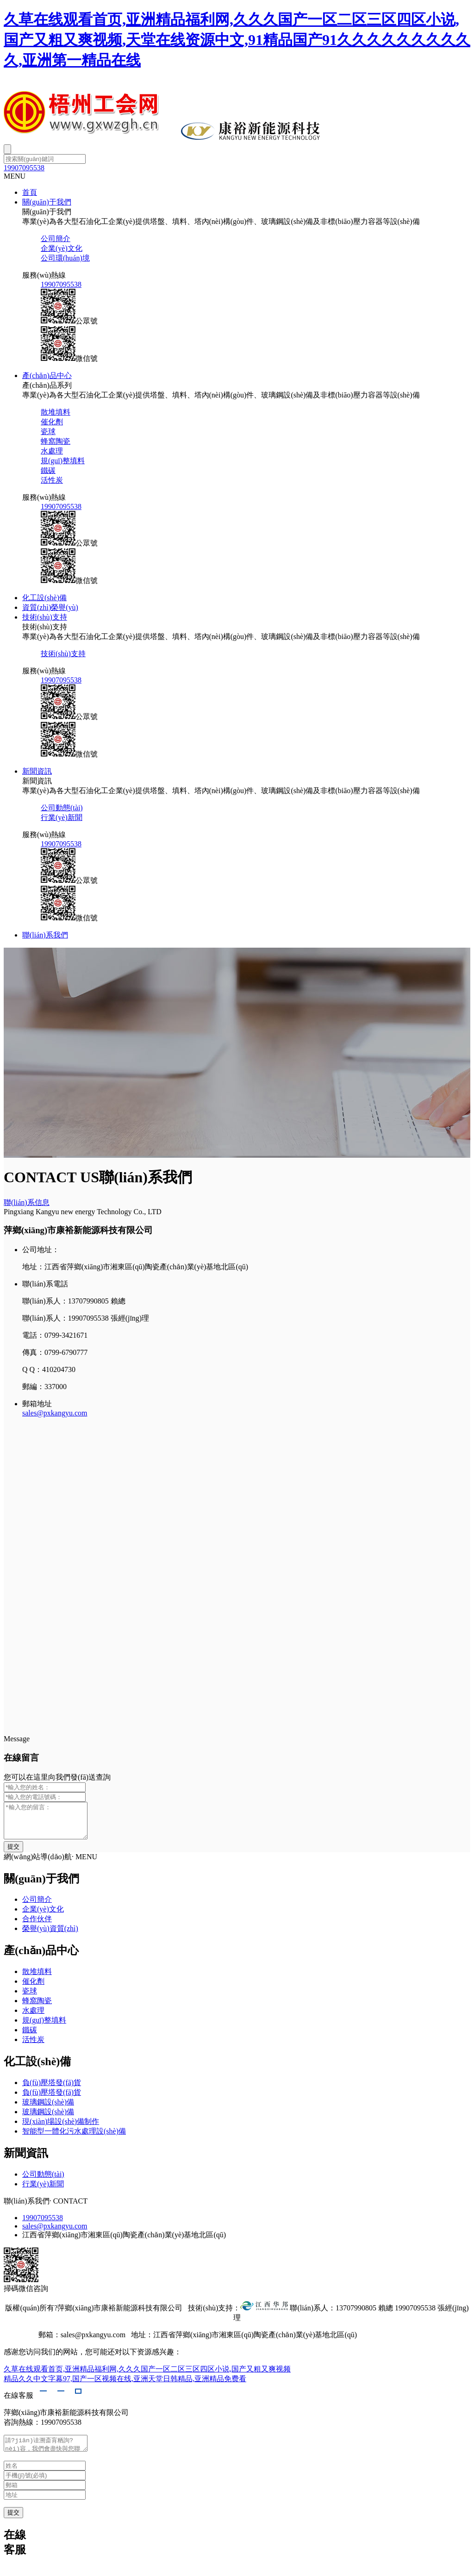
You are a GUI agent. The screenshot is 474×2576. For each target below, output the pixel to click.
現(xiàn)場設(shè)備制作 (60, 2128)
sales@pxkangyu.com (54, 1413)
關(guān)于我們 (46, 202)
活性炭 (52, 480)
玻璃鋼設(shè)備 (48, 2109)
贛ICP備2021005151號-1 (397, 2342)
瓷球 (48, 431)
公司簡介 (55, 238)
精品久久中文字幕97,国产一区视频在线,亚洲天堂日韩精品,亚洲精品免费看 (125, 2386)
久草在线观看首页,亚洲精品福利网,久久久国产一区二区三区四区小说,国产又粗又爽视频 (147, 2376)
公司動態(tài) (62, 808)
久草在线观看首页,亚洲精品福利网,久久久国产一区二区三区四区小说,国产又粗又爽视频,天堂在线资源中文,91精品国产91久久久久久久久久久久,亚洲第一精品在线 (237, 39)
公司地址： (40, 1250)
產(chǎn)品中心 (47, 375)
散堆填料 (55, 412)
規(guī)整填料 (63, 461)
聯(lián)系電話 (45, 1284)
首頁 (29, 192)
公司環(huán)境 (65, 258)
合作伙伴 (37, 1926)
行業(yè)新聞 (61, 817)
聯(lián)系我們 (45, 935)
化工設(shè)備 (44, 598)
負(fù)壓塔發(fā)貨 (51, 2089)
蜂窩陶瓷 (55, 441)
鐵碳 (48, 470)
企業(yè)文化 (61, 248)
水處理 (52, 451)
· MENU (84, 1864)
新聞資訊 (37, 771)
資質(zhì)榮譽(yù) (50, 607)
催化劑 (52, 422)
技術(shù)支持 (44, 617)
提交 (13, 2522)
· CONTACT (68, 2208)
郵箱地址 (37, 1404)
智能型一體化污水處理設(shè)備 (74, 2138)
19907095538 (24, 168)
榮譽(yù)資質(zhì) (50, 1935)
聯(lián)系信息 (27, 1202)
